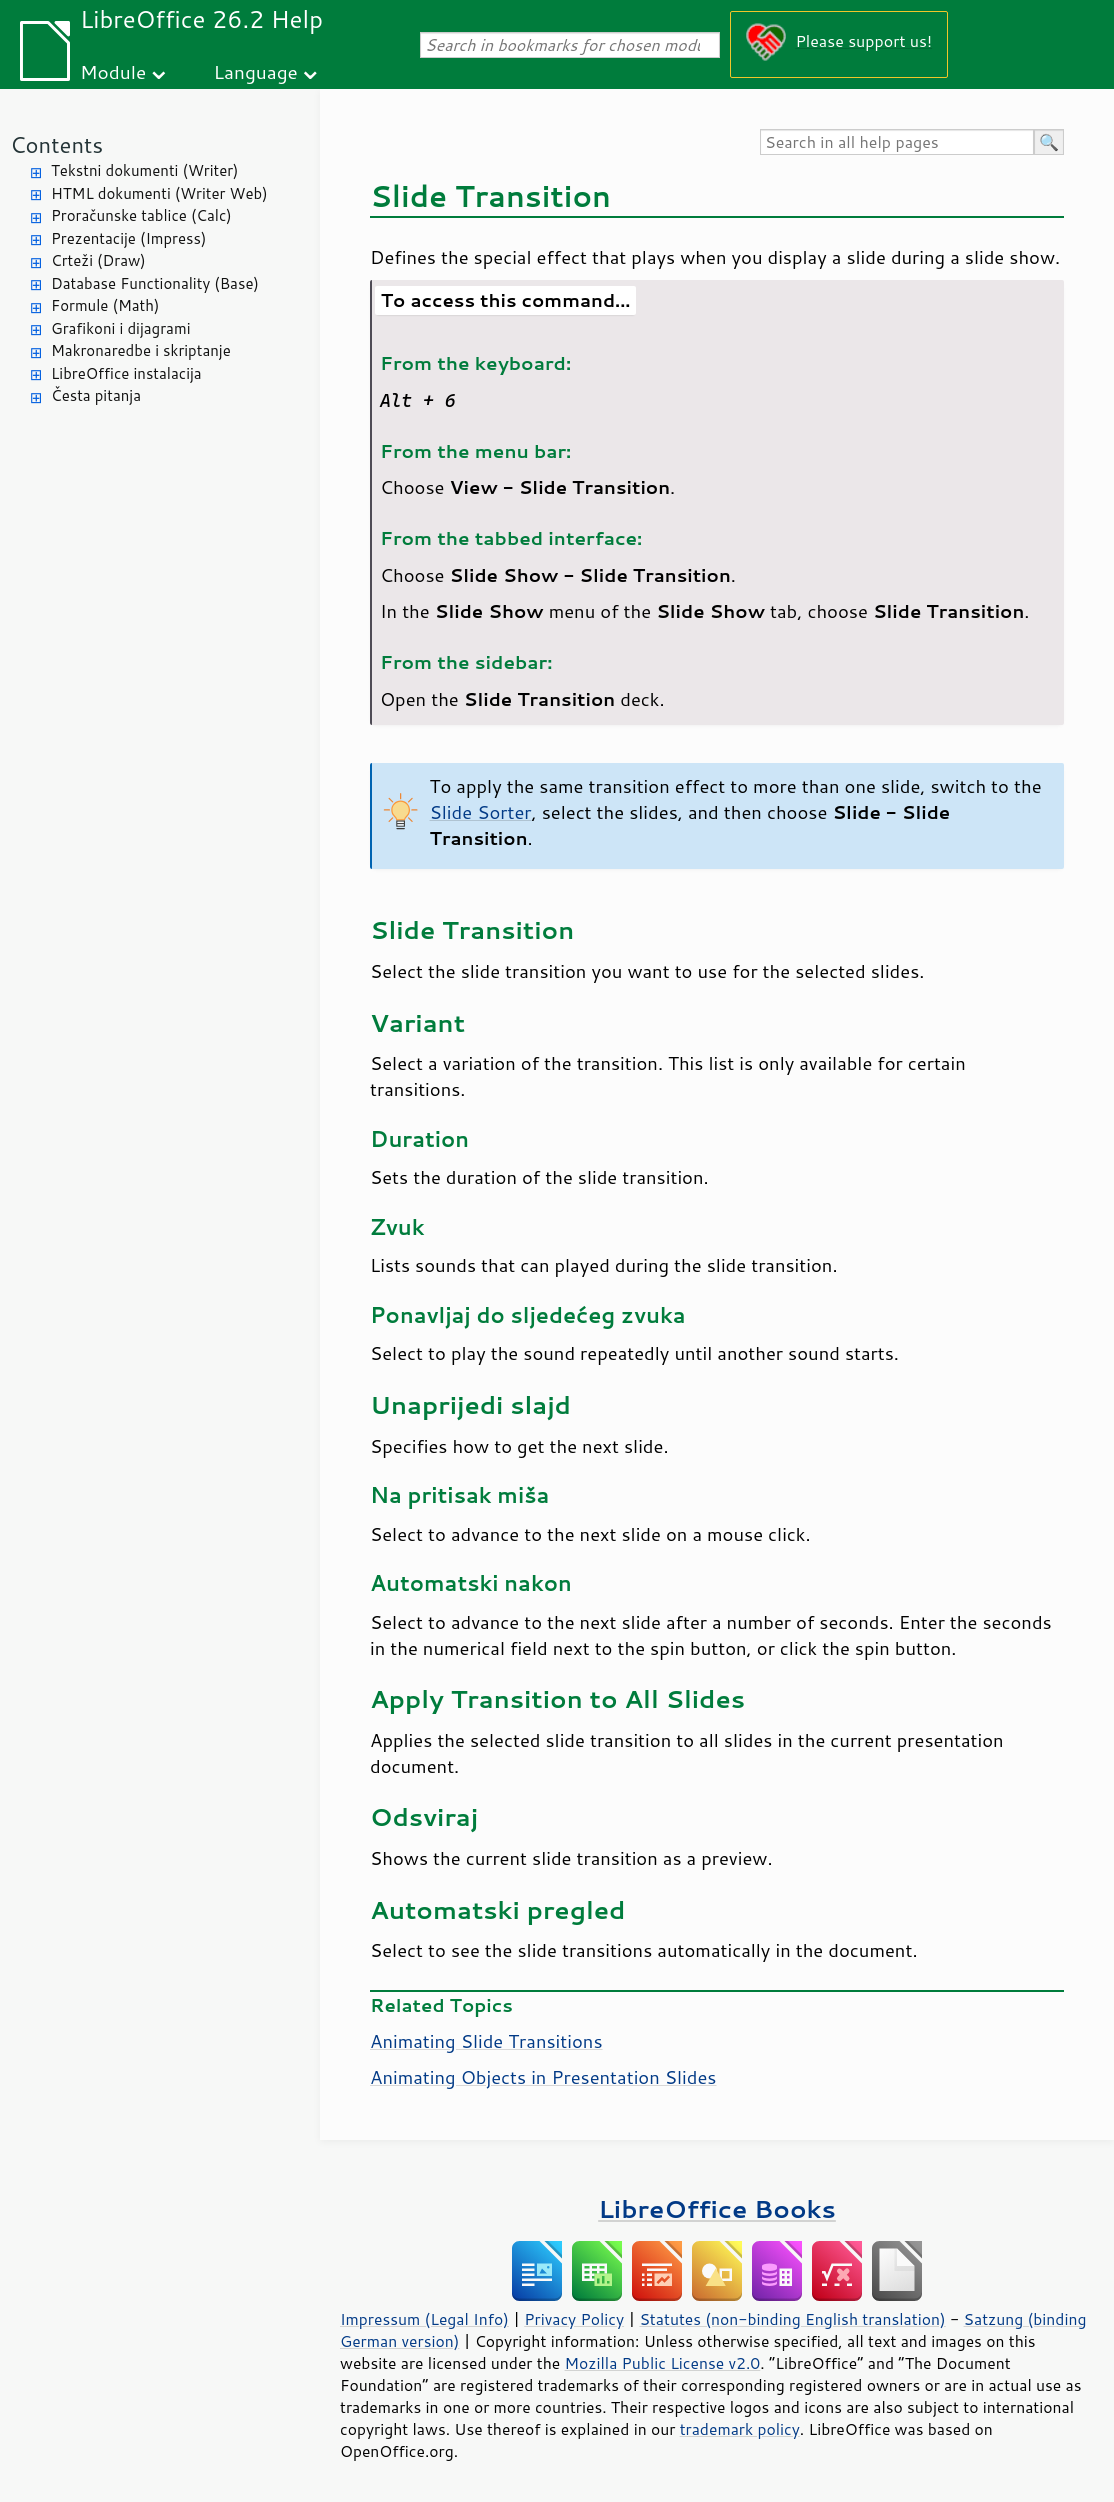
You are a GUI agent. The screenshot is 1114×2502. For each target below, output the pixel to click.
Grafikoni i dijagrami (120, 328)
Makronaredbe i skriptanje (141, 350)
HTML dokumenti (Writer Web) (159, 193)
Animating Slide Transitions (486, 2041)
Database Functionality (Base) (155, 283)
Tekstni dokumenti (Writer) (145, 170)
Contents (56, 144)
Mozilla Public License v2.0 (663, 2363)
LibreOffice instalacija (126, 373)
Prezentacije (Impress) (128, 238)
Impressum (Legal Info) (424, 2319)
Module (113, 71)
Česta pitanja (96, 395)
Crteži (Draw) (98, 260)
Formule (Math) (105, 305)
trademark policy (740, 2429)
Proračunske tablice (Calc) (141, 215)
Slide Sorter (481, 812)
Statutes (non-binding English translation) (792, 2319)
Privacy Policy (574, 2319)
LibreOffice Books (717, 2208)
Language (256, 71)
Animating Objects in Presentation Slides (543, 2077)
